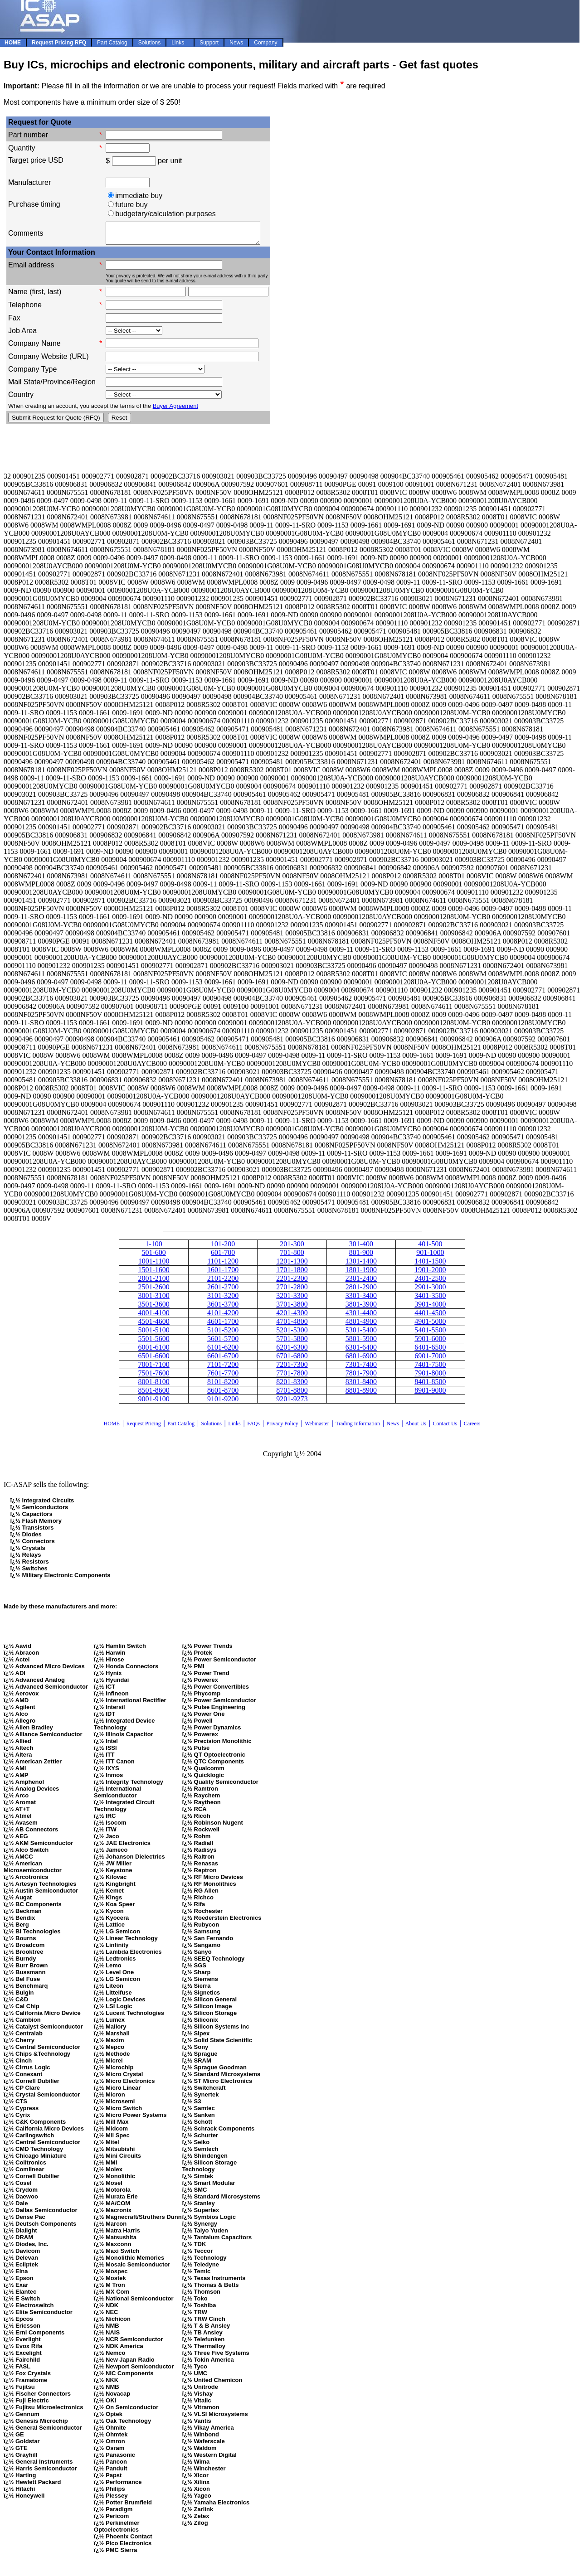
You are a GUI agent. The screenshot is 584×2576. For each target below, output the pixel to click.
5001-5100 (153, 1334)
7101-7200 (222, 1368)
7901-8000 (430, 1377)
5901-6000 (430, 1342)
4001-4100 (153, 1317)
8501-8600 (153, 1394)
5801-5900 (361, 1342)
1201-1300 (291, 1265)
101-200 (223, 1248)
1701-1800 (291, 1274)
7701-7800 (291, 1377)
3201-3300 (291, 1299)
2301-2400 (361, 1282)
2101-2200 (222, 1282)
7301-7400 (361, 1368)
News (393, 1427)
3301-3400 (361, 1299)
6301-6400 (361, 1351)
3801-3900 (361, 1308)
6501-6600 (153, 1360)
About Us (415, 1427)
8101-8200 (222, 1386)
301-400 (361, 1248)
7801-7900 (361, 1377)
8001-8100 (153, 1386)
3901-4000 (430, 1308)
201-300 (292, 1248)
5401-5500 (430, 1334)
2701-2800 (291, 1291)
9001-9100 (153, 1403)
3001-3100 (153, 1299)
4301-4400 (361, 1317)
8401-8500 (430, 1386)
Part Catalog (181, 1427)
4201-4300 (291, 1317)
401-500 (430, 1248)
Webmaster (317, 1427)
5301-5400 (361, 1334)
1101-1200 (222, 1265)
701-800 (292, 1256)
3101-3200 (222, 1299)
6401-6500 (430, 1351)
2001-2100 (153, 1282)
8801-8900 (361, 1394)
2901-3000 (430, 1291)
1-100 (153, 1248)
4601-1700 (222, 1325)
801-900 (361, 1256)
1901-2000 (430, 1274)
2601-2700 (222, 1291)
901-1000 (430, 1256)
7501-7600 (153, 1377)
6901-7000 (430, 1360)
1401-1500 (430, 1265)
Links (234, 1427)
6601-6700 (222, 1360)
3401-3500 (430, 1299)
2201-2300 (291, 1282)
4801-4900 (361, 1325)
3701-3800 (291, 1308)
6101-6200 (222, 1351)
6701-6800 (291, 1360)
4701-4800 (291, 1325)
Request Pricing (143, 1427)
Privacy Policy (282, 1427)
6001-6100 (153, 1351)
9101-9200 (222, 1403)
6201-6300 (291, 1351)
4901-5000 (430, 1325)
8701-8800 (291, 1394)
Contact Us (446, 1427)
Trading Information (358, 1427)
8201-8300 (291, 1386)
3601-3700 (222, 1308)
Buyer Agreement (175, 410)
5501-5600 (153, 1342)
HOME (112, 1427)
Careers (472, 1427)
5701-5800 (291, 1342)
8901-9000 (430, 1394)
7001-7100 (153, 1368)
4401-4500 (430, 1317)
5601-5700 (222, 1342)
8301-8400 (361, 1386)
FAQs (253, 1427)
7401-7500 (430, 1368)
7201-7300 (291, 1368)
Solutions (211, 1427)
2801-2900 (361, 1291)
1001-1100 (154, 1265)
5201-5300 (291, 1334)
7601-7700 (222, 1377)
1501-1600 (153, 1274)
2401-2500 (430, 1282)
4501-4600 (153, 1325)
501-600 (153, 1256)
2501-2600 (153, 1291)
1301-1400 (361, 1265)
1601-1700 (222, 1274)
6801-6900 (361, 1360)
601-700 (223, 1256)
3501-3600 (153, 1308)
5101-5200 (222, 1334)
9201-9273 (291, 1403)
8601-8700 (222, 1394)
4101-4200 (222, 1317)
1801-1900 (361, 1274)
